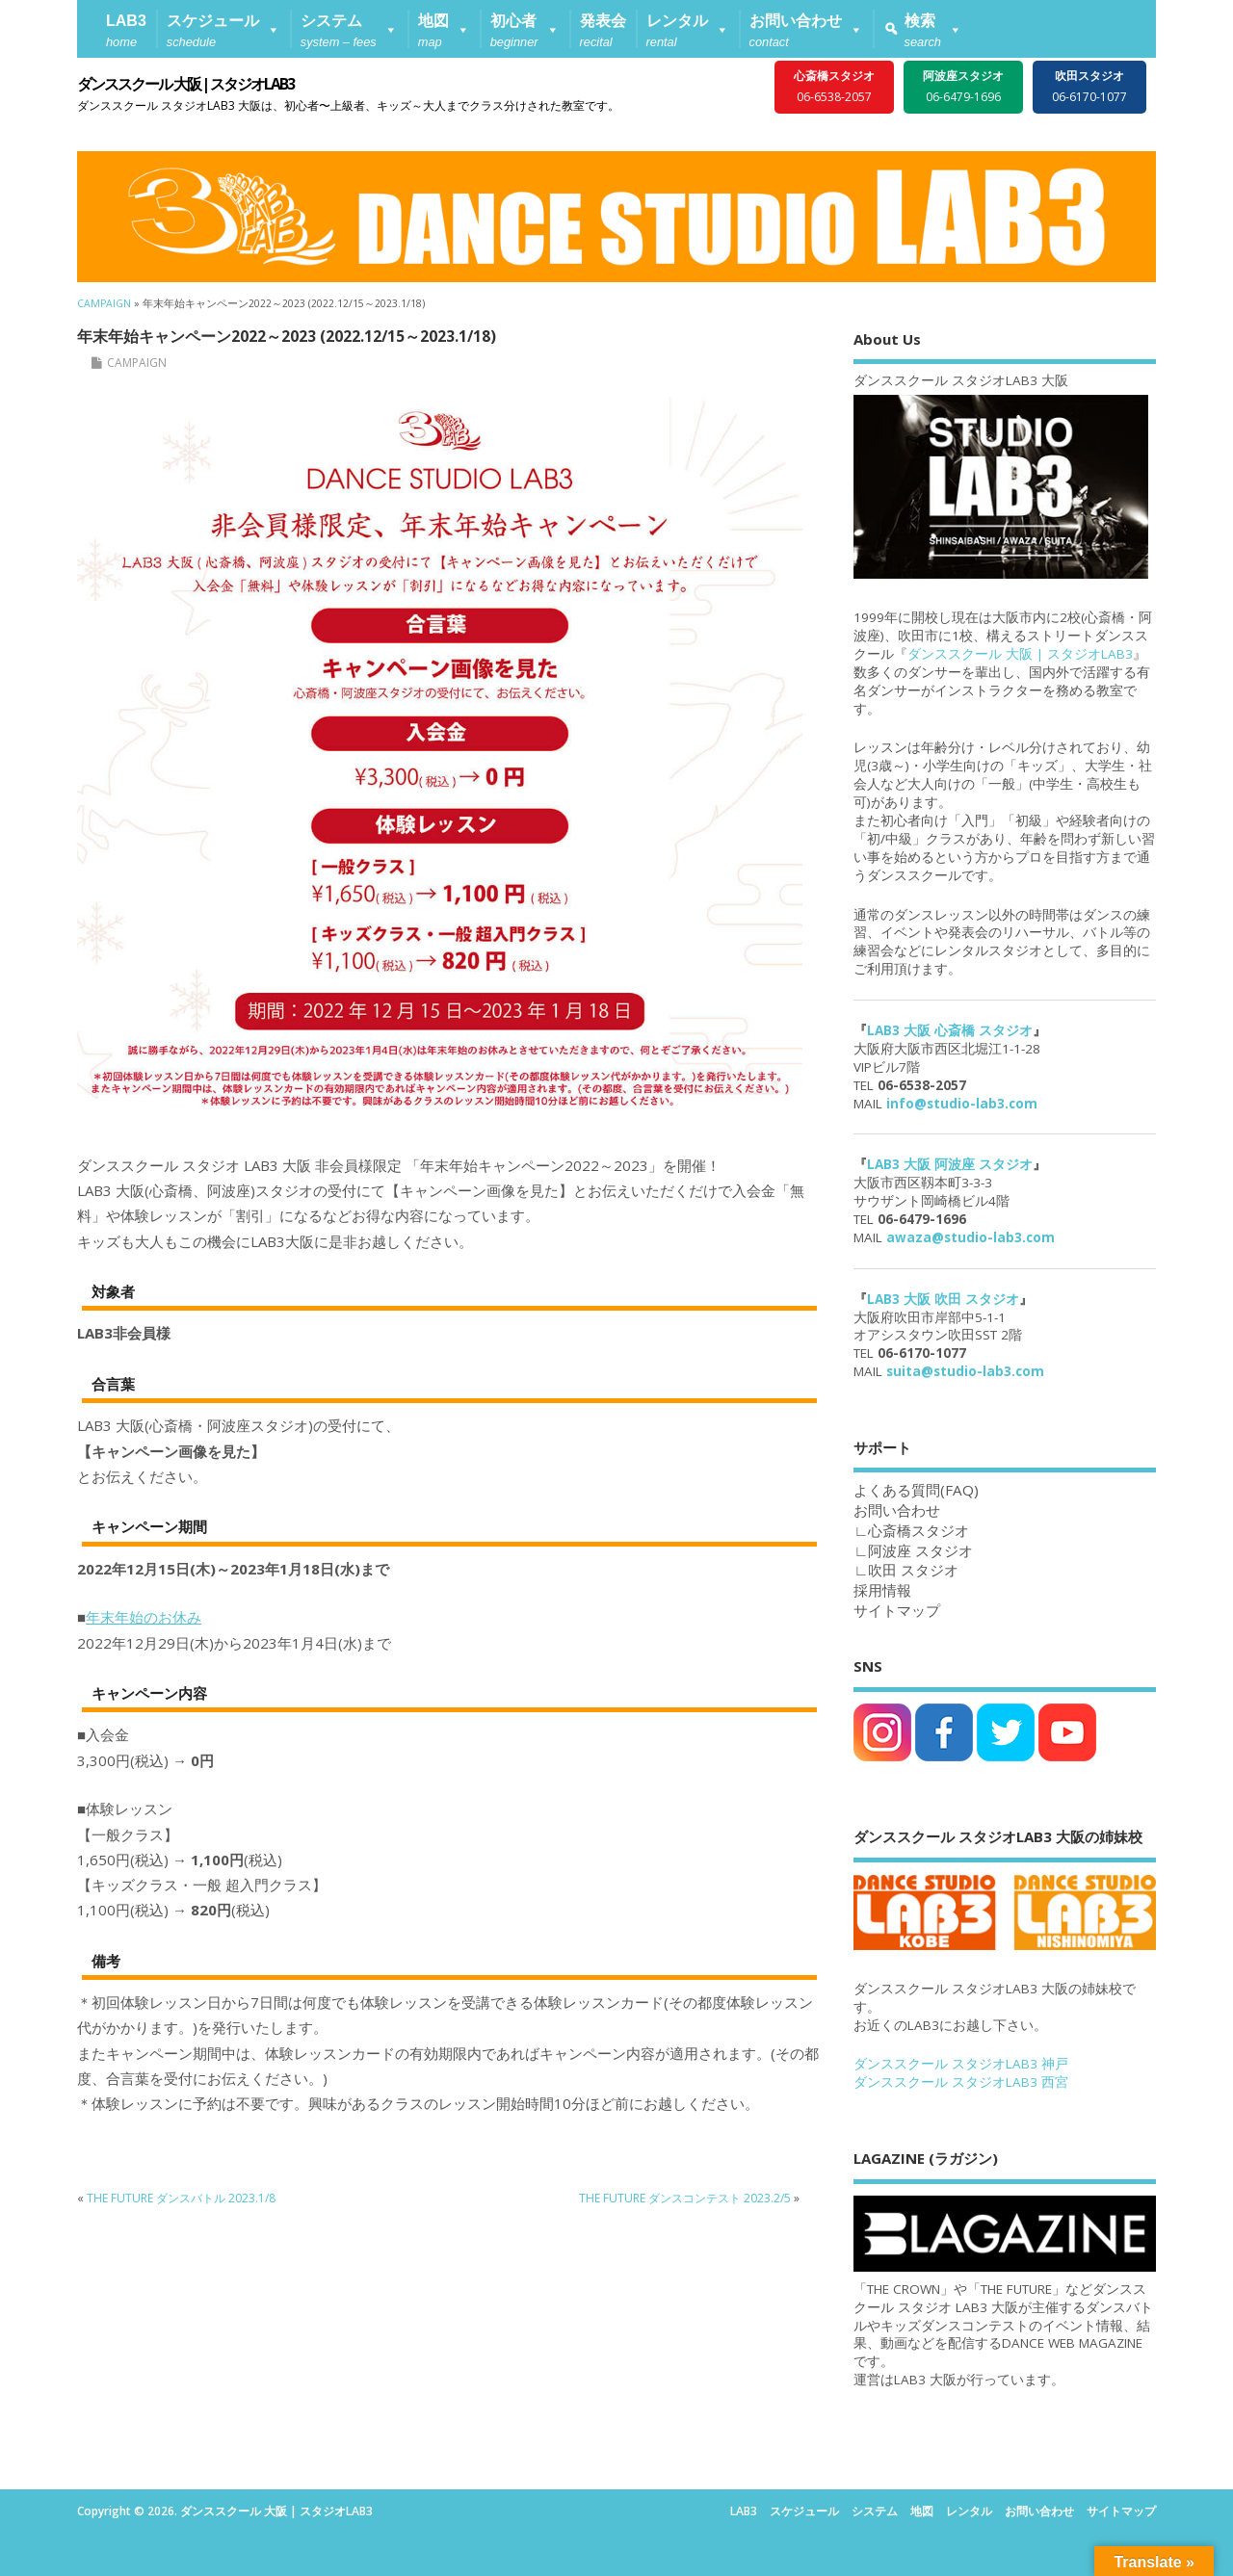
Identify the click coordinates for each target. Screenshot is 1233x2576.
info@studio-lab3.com (961, 1103)
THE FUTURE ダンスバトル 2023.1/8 (181, 2198)
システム (875, 2511)
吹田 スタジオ (913, 1569)
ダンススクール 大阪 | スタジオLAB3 (185, 83)
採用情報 (882, 1590)
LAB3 (743, 2511)
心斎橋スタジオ (918, 1530)
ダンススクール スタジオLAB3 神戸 (960, 2063)
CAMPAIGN (137, 362)
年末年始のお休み (143, 1616)
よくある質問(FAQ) (916, 1489)
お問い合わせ (1039, 2511)
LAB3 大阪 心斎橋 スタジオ (950, 1030)
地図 (921, 2511)
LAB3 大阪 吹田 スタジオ (943, 1299)
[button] (223, 29)
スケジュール (804, 2511)
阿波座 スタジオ (920, 1550)
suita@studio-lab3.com (965, 1371)
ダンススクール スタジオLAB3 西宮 (960, 2082)
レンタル (969, 2511)
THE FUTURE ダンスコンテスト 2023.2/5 (685, 2198)
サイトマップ (896, 1610)
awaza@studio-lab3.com (970, 1237)
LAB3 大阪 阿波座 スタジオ (950, 1164)
